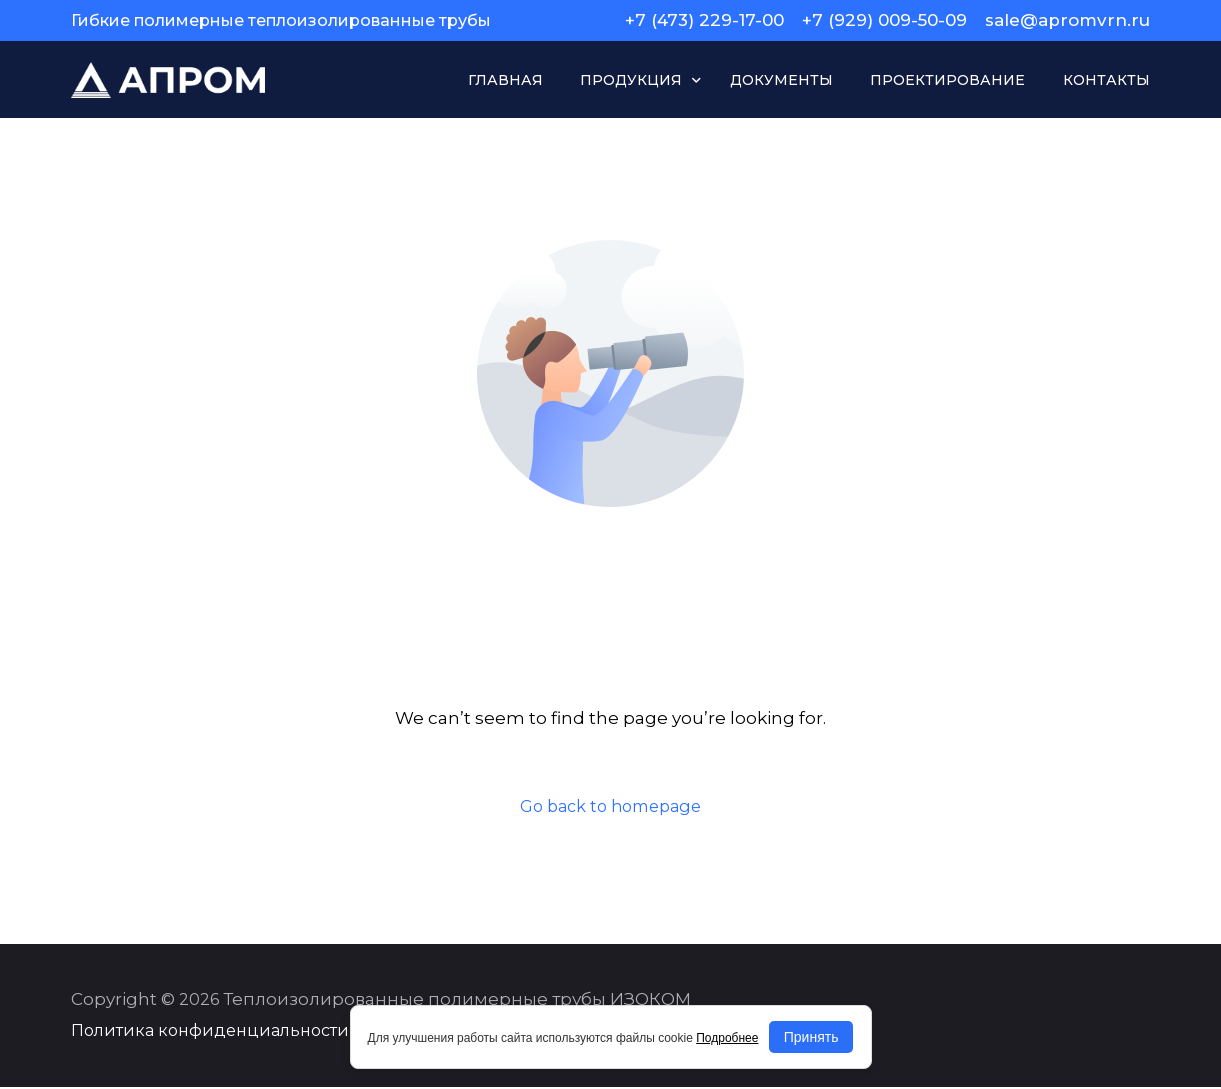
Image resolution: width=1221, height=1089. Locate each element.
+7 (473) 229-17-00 (704, 20)
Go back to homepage (611, 806)
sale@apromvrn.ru (1067, 20)
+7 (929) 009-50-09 (884, 20)
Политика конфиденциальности (210, 1032)
